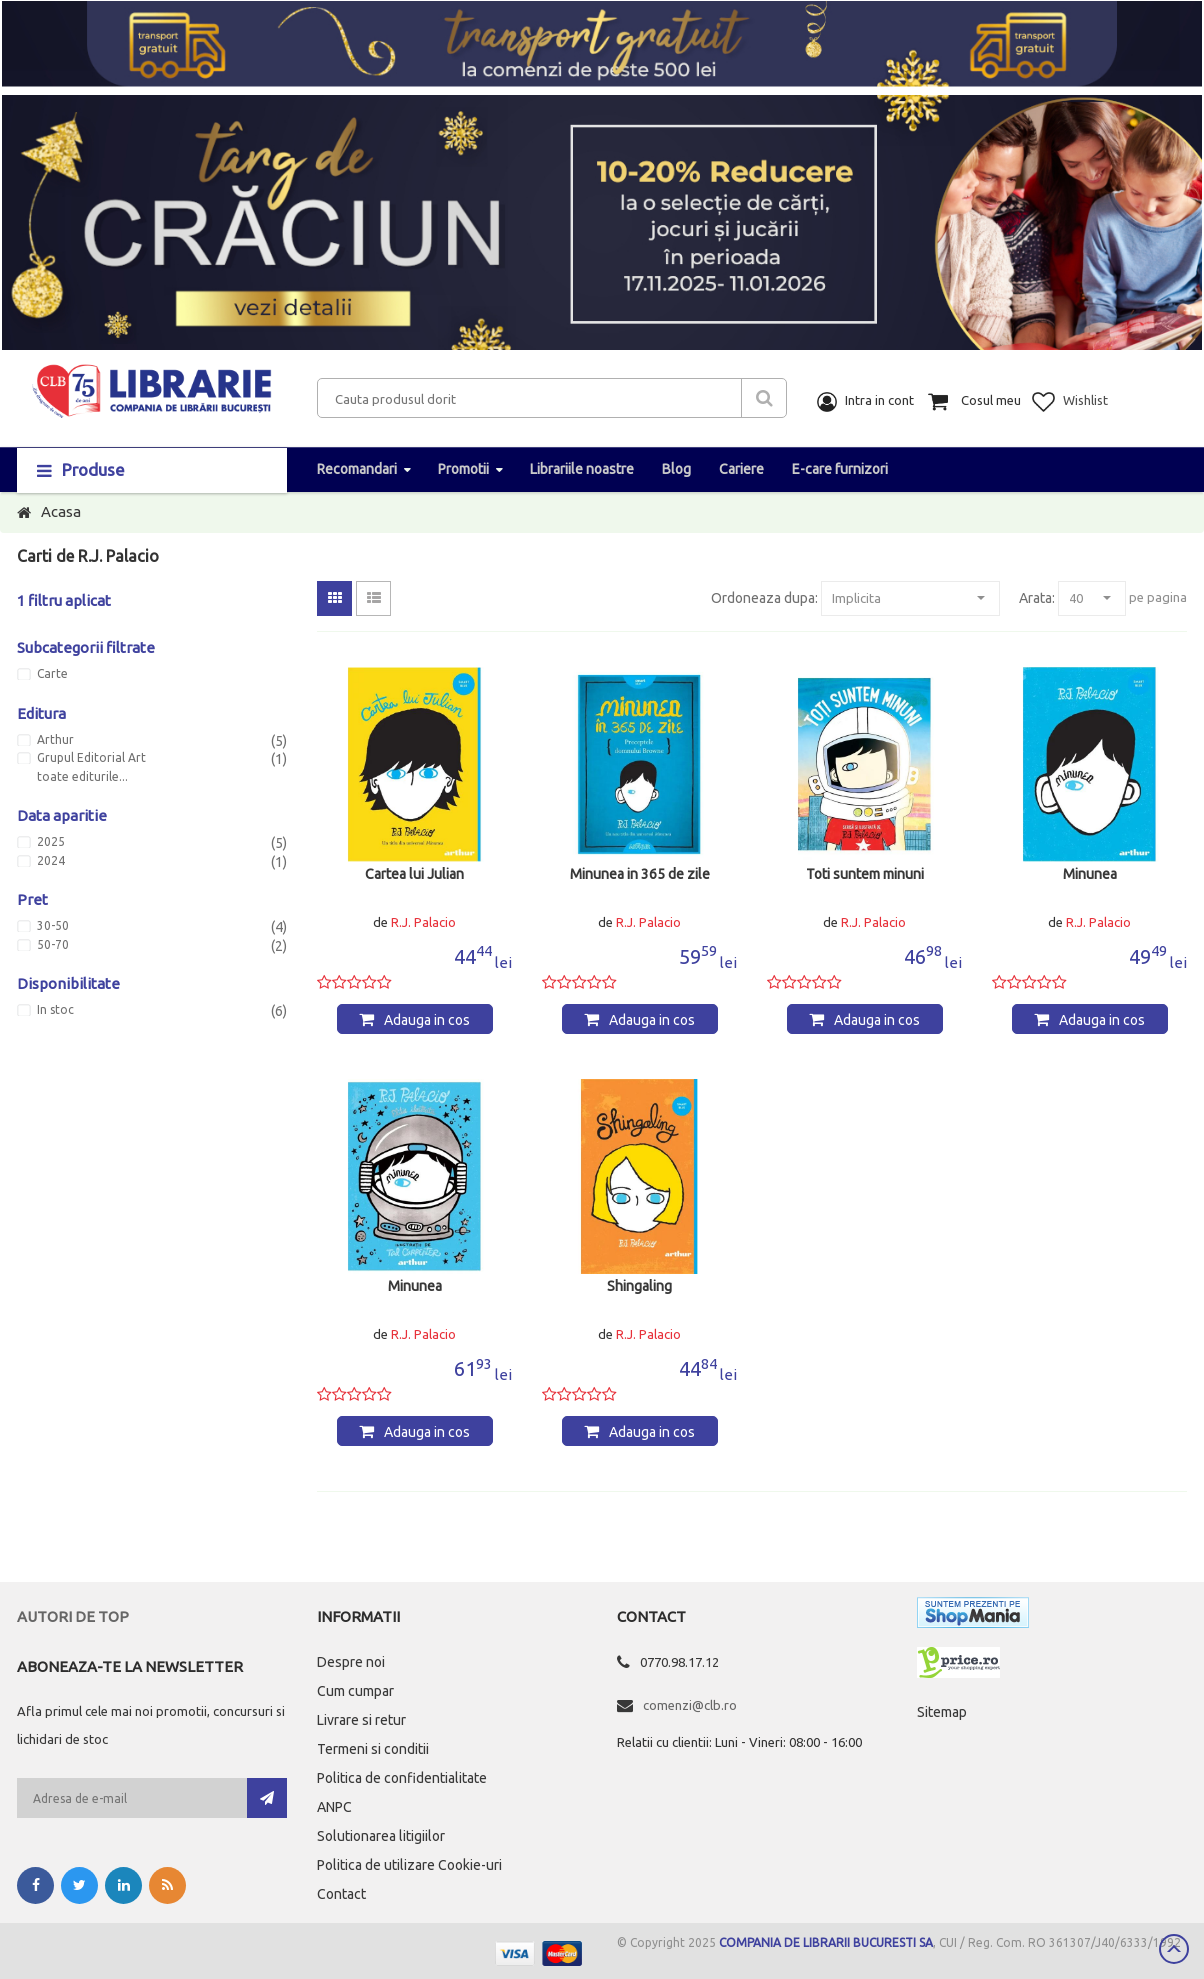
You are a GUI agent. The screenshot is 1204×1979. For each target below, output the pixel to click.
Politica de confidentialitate (402, 1778)
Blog (676, 469)
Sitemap (942, 1712)
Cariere (741, 469)
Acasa (61, 511)
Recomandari (357, 469)
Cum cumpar (355, 1691)
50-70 (53, 945)
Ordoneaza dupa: (764, 598)
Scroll (1174, 1949)
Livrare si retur (361, 1720)
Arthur (55, 740)
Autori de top (73, 1616)
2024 (51, 861)
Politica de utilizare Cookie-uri (409, 1865)
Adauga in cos (427, 1020)
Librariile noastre (582, 469)
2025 (51, 842)
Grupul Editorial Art (91, 758)
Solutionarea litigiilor (381, 1836)
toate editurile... (82, 777)
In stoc (55, 1010)
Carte (52, 674)
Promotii (463, 469)
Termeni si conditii (373, 1749)
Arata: (1037, 598)
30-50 (53, 926)
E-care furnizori (840, 469)
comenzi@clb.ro (690, 1705)
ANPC (334, 1807)
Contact (341, 1894)
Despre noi (351, 1662)
